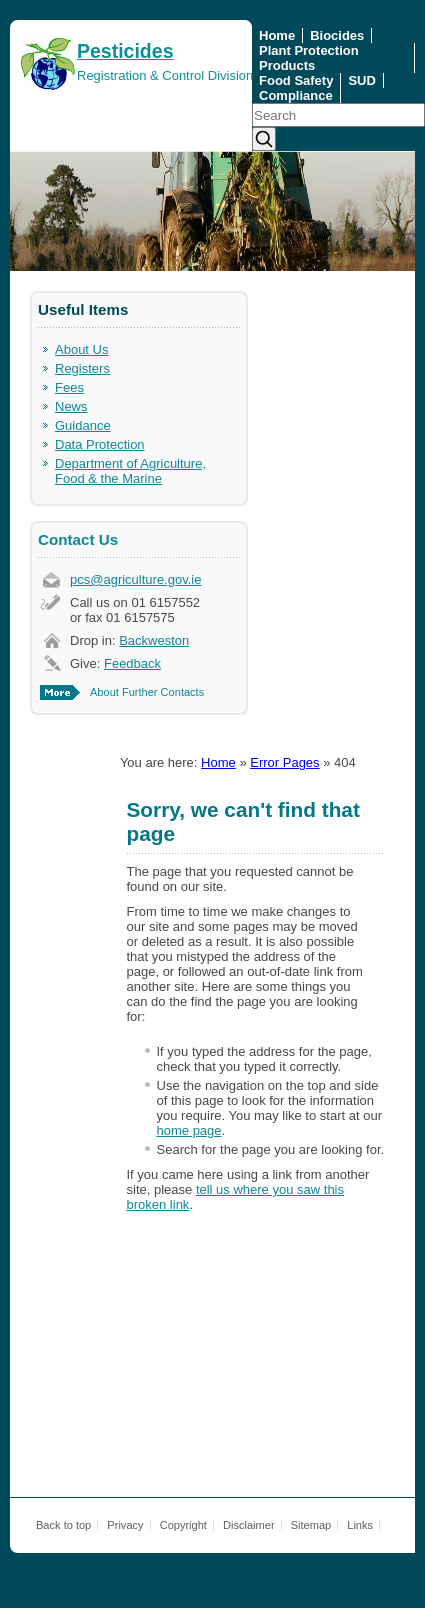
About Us (81, 349)
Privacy (125, 1525)
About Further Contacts (147, 692)
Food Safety (296, 80)
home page (189, 1130)
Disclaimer (249, 1525)
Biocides (337, 35)
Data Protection (100, 444)
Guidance (83, 425)
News (71, 406)
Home (277, 35)
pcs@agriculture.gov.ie (135, 579)
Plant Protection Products (309, 58)
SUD (361, 80)
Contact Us (78, 539)
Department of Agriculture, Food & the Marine (130, 471)
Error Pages (284, 762)
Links (360, 1525)
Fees (69, 387)
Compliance (296, 95)
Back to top (63, 1525)
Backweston (154, 640)
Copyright (183, 1525)
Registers (82, 368)
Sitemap (311, 1525)
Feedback (132, 663)
